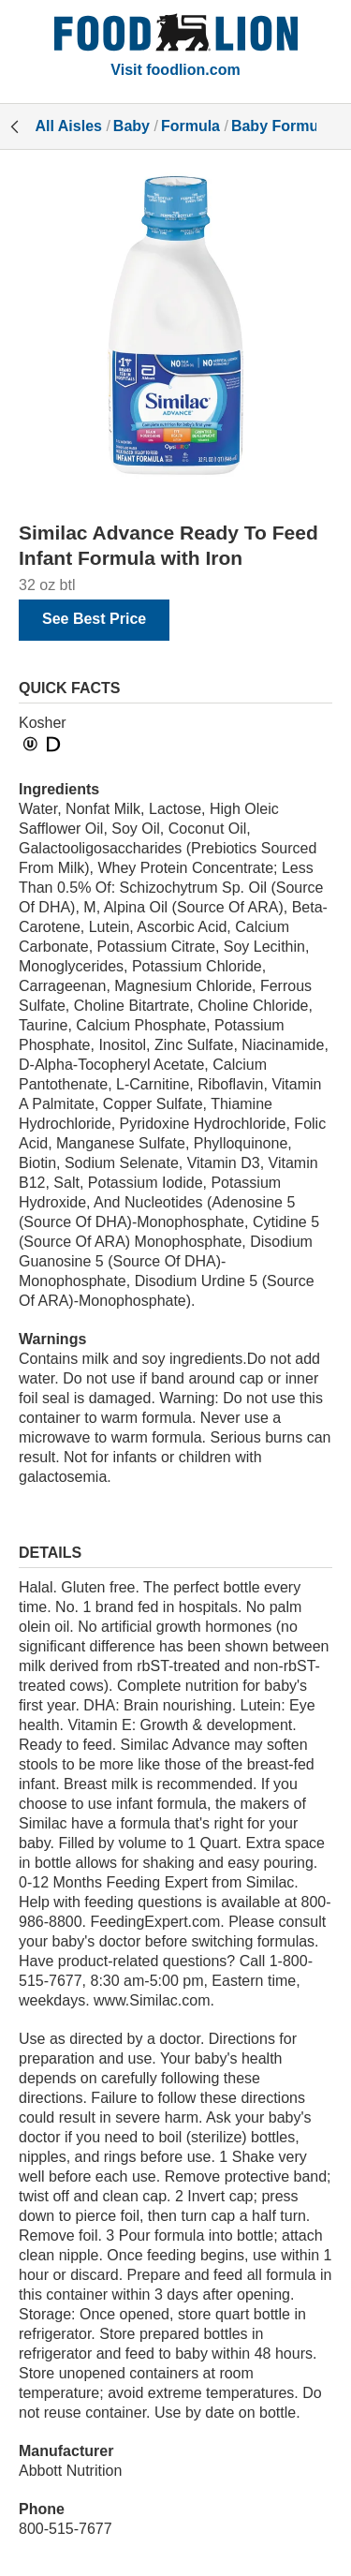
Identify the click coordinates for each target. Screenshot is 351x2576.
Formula (190, 126)
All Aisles (69, 126)
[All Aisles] (176, 34)
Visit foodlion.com (175, 70)
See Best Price (94, 619)
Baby (131, 126)
